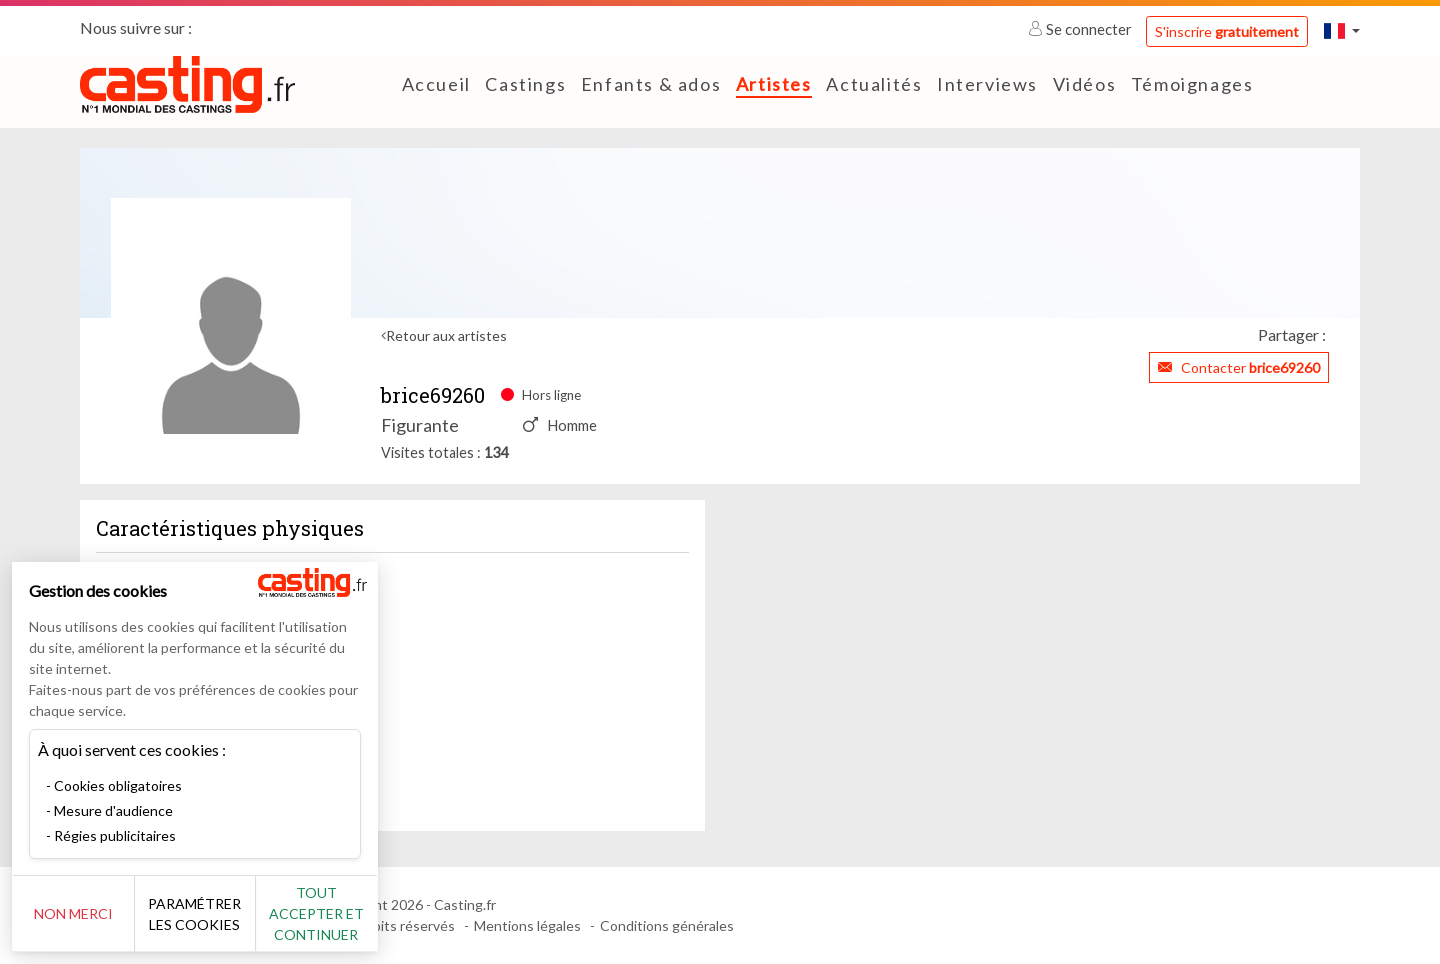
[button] (1342, 30)
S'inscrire (1227, 31)
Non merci (82, 913)
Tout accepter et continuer (361, 913)
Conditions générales (667, 925)
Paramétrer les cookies (222, 914)
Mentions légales (527, 925)
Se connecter (1081, 29)
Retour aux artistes (446, 335)
